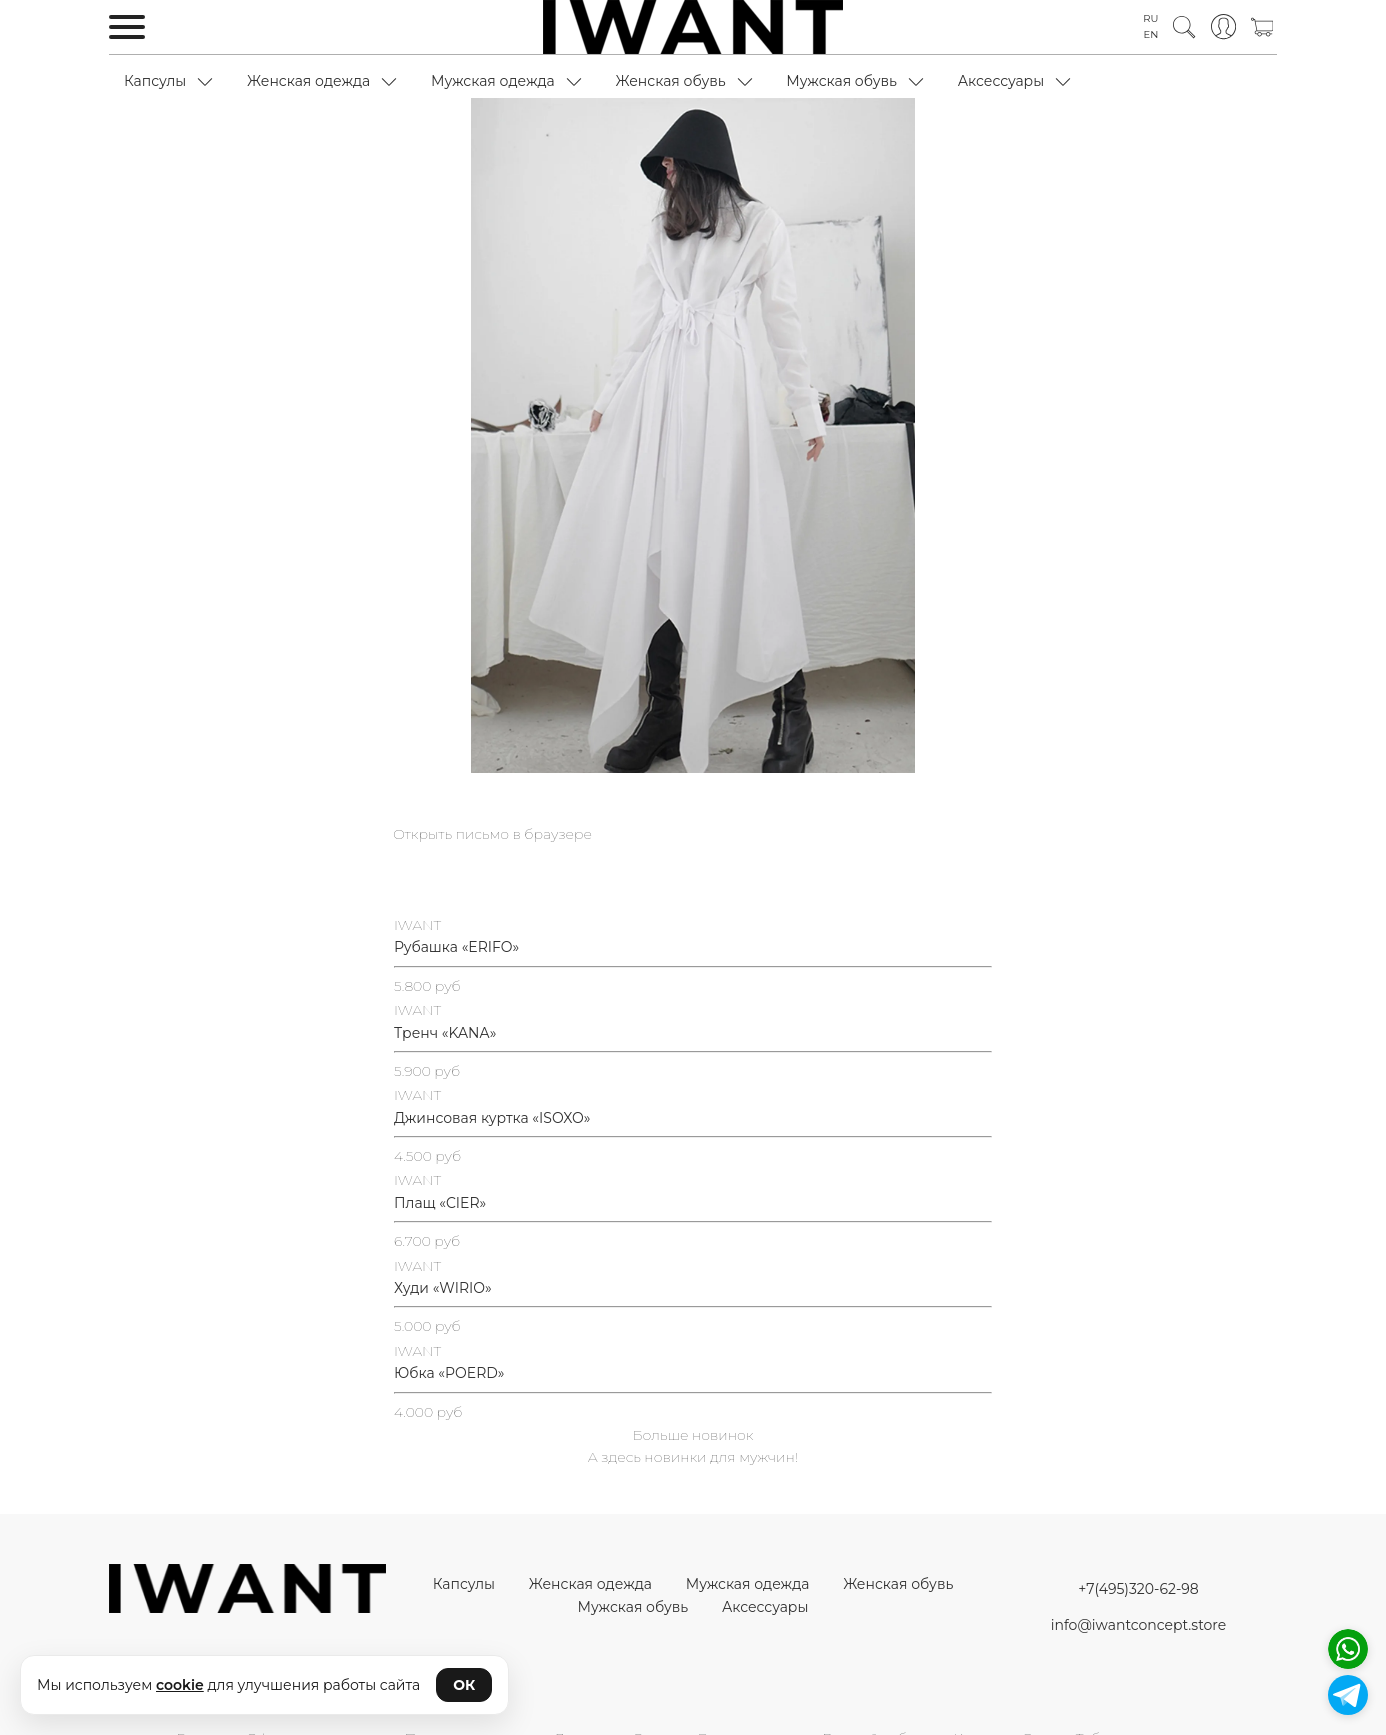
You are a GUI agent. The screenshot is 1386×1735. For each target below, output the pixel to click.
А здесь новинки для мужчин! (693, 1457)
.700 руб (431, 1241)
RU (1150, 18)
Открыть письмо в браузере (492, 834)
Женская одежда (308, 81)
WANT (419, 1010)
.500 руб (432, 1156)
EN (1151, 34)
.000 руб (431, 1326)
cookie (180, 1685)
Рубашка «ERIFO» (456, 947)
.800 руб (431, 986)
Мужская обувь (841, 81)
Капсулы (155, 81)
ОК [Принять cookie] (464, 1685)
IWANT (417, 925)
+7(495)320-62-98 (1138, 1589)
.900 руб (431, 1071)
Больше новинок (693, 1435)
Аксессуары (1001, 81)
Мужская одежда (493, 81)
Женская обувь (670, 81)
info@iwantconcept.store (1138, 1625)
